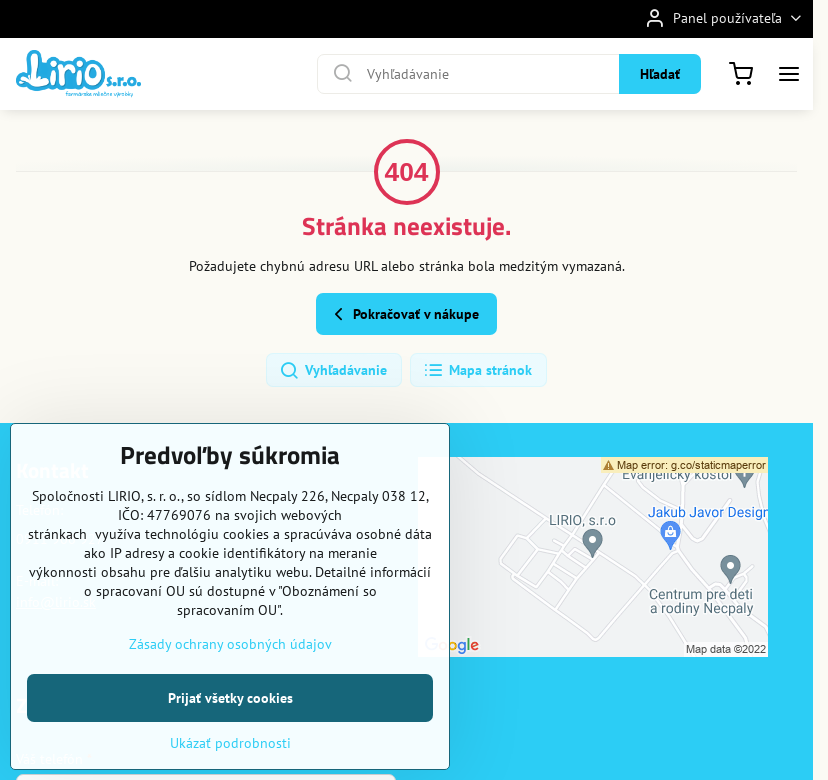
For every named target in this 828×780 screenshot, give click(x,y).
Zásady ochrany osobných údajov (230, 644)
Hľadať (660, 74)
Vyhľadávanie (333, 371)
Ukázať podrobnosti (230, 743)
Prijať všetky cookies (230, 698)
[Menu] (789, 74)
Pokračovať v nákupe (403, 314)
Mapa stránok (477, 371)
